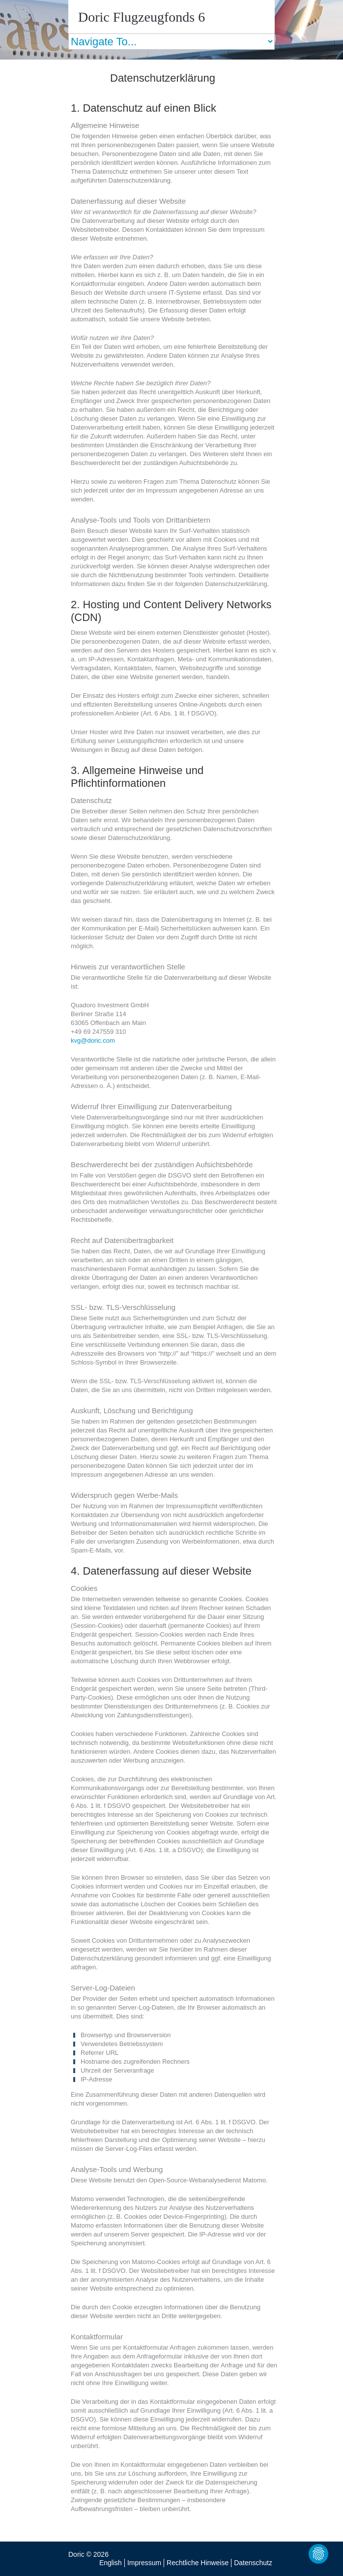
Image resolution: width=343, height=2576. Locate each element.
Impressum (144, 2563)
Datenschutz (253, 2563)
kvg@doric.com (93, 1040)
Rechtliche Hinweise (198, 2563)
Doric (76, 2554)
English (110, 2563)
